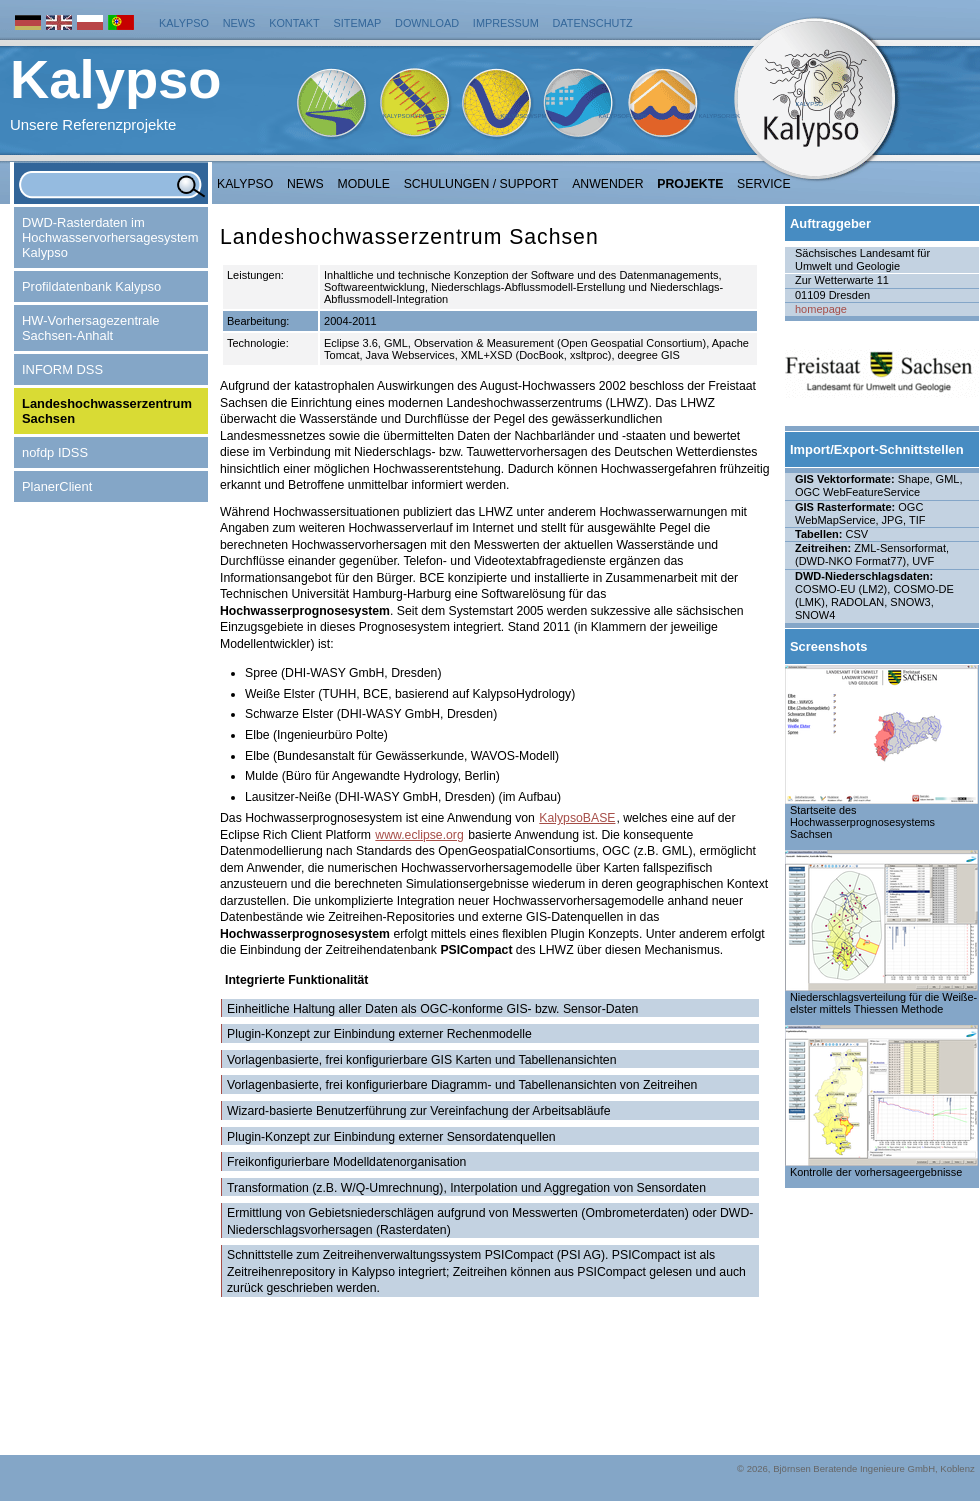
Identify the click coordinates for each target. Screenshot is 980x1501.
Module (364, 184)
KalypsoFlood (622, 116)
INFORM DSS (62, 369)
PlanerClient (57, 486)
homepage (821, 309)
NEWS (305, 184)
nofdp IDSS (55, 452)
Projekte (690, 184)
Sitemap (358, 23)
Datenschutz (593, 23)
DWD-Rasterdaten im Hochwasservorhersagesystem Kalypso (110, 237)
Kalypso (184, 23)
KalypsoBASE (577, 818)
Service (764, 184)
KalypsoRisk (719, 116)
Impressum (506, 23)
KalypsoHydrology (416, 116)
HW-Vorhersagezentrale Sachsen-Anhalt (91, 328)
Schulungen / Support (481, 184)
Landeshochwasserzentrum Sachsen (107, 411)
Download (427, 23)
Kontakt (294, 23)
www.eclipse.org (419, 835)
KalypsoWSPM (523, 116)
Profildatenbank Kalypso (91, 286)
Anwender (607, 184)
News (239, 23)
